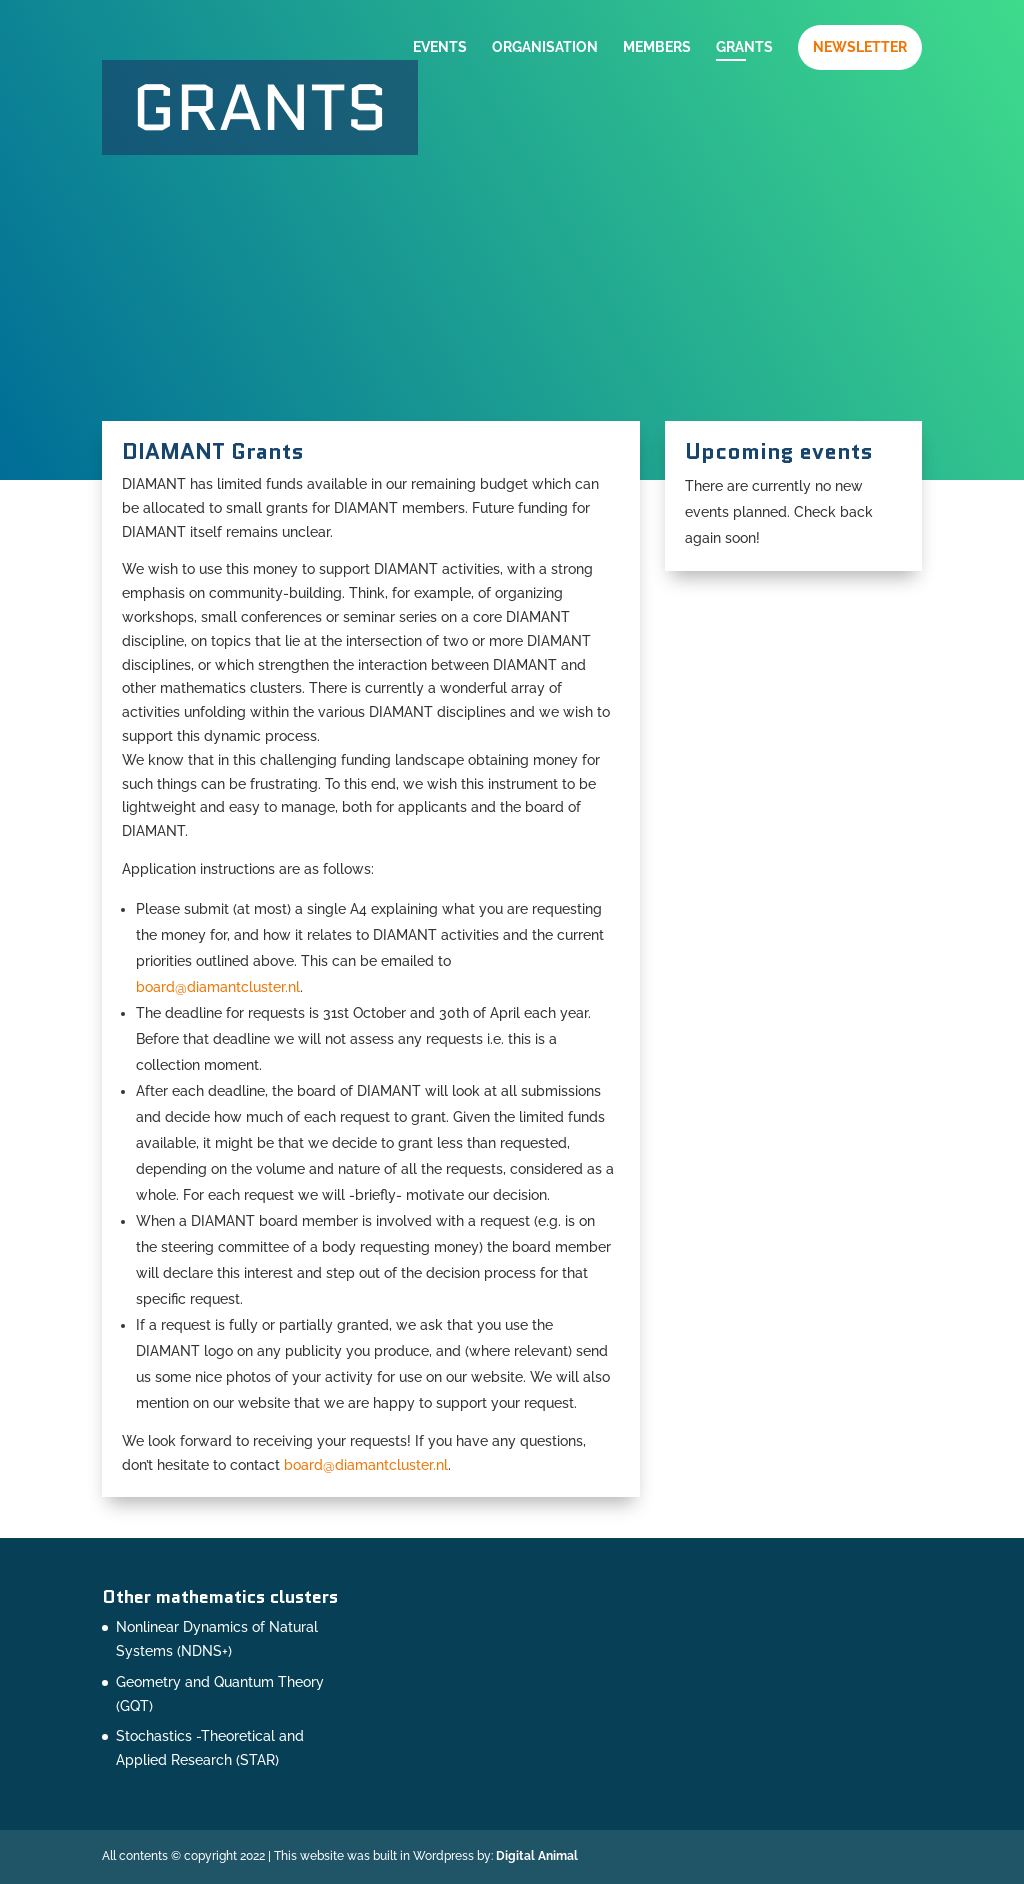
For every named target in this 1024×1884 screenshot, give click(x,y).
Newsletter (860, 47)
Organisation (545, 47)
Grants (744, 47)
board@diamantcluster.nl (218, 987)
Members (657, 47)
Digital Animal (537, 1856)
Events (440, 47)
